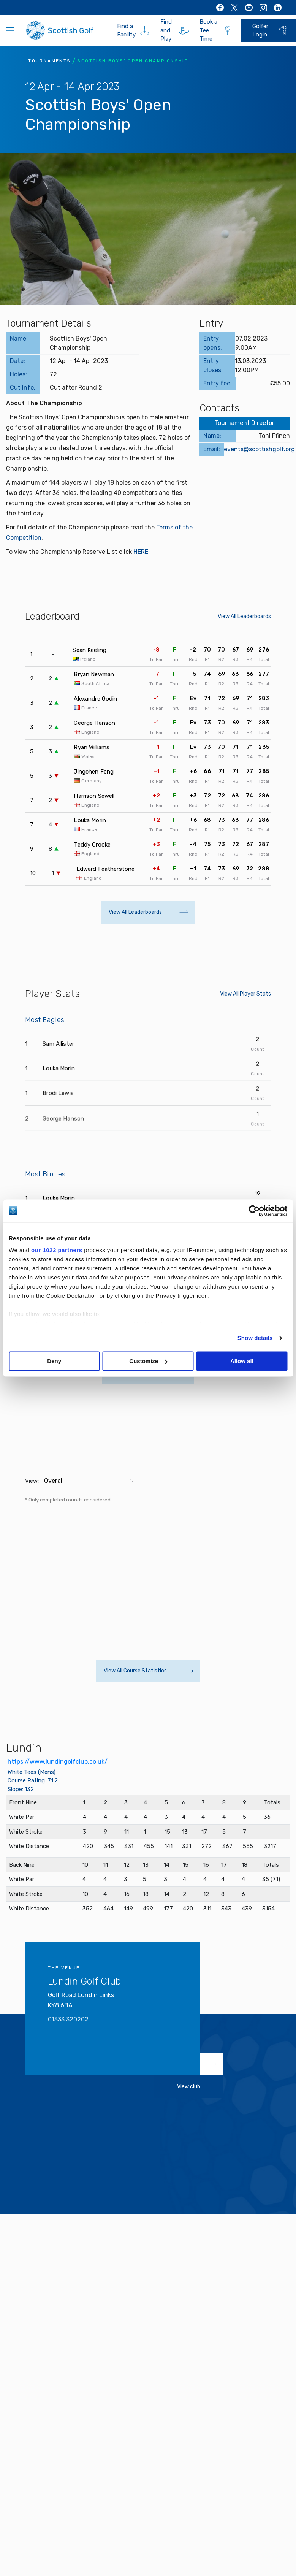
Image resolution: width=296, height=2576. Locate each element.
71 (207, 698)
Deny (54, 1361)
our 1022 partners (56, 1250)
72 (221, 698)
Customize (148, 1361)
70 (207, 650)
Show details (255, 1338)
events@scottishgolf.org (259, 449)
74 (207, 674)
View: (32, 1480)
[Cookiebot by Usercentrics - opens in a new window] (254, 1210)
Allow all (241, 1361)
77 (249, 771)
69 (249, 650)
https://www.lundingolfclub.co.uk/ (58, 1761)
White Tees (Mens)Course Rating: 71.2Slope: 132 (33, 1781)
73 (207, 723)
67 (235, 650)
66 (249, 674)
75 (207, 844)
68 (235, 674)
